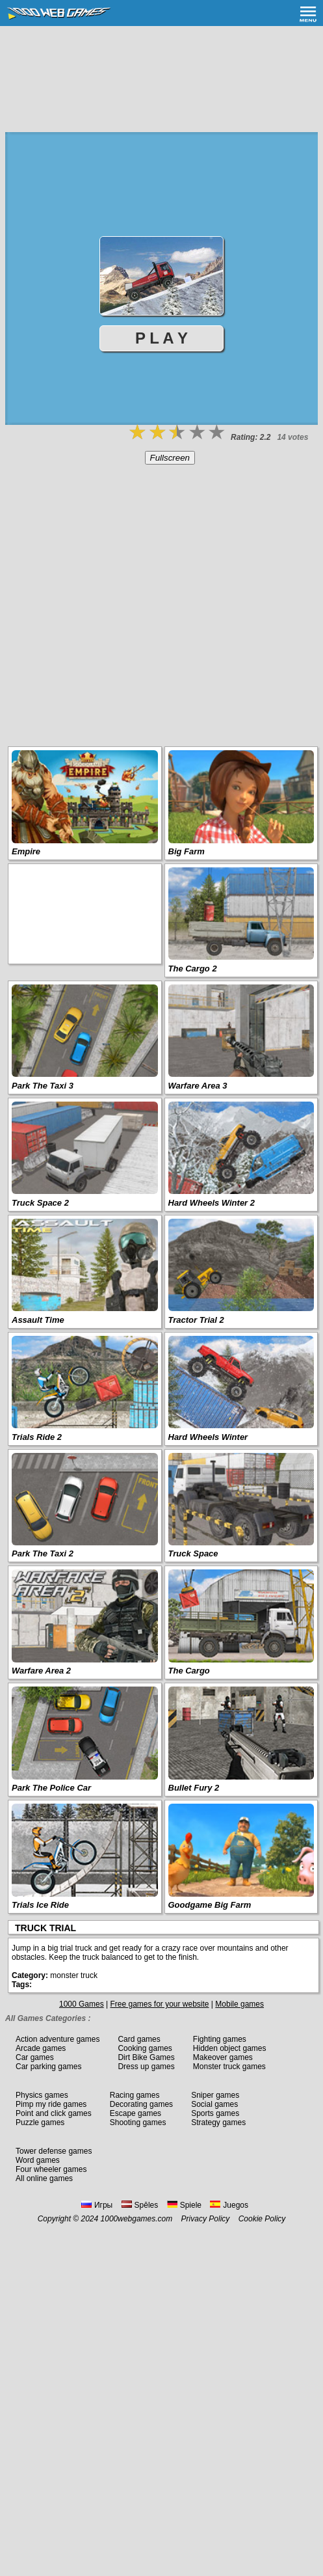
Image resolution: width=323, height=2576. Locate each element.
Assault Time (38, 1320)
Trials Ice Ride (40, 1905)
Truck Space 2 (40, 1203)
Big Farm (186, 851)
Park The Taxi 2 (42, 1553)
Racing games (135, 2095)
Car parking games (48, 2066)
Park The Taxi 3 (42, 1086)
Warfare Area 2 (41, 1670)
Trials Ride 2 (37, 1437)
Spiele (184, 2205)
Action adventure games (57, 2039)
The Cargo (189, 1670)
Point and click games (54, 2113)
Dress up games (146, 2066)
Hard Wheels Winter (208, 1437)
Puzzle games (40, 2122)
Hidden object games (229, 2048)
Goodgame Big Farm (210, 1905)
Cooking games (145, 2048)
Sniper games (215, 2095)
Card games (139, 2039)
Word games (38, 2160)
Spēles (140, 2205)
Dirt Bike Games (146, 2057)
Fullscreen (170, 458)
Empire (26, 851)
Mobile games (239, 2004)
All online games (44, 2178)
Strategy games (218, 2122)
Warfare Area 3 (197, 1086)
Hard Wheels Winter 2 (211, 1203)
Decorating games (141, 2104)
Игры (96, 2205)
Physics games (42, 2095)
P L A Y (161, 338)
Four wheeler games (51, 2169)
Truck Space (193, 1553)
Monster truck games (229, 2066)
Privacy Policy (205, 2218)
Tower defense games (54, 2151)
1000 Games (81, 2004)
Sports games (215, 2113)
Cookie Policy (262, 2218)
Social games (214, 2104)
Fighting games (219, 2039)
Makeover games (223, 2057)
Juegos (229, 2205)
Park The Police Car (51, 1788)
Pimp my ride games (51, 2104)
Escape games (135, 2113)
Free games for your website (159, 2004)
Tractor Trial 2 (196, 1320)
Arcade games (41, 2048)
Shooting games (138, 2122)
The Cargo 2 (192, 968)
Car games (35, 2057)
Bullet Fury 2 (194, 1788)
